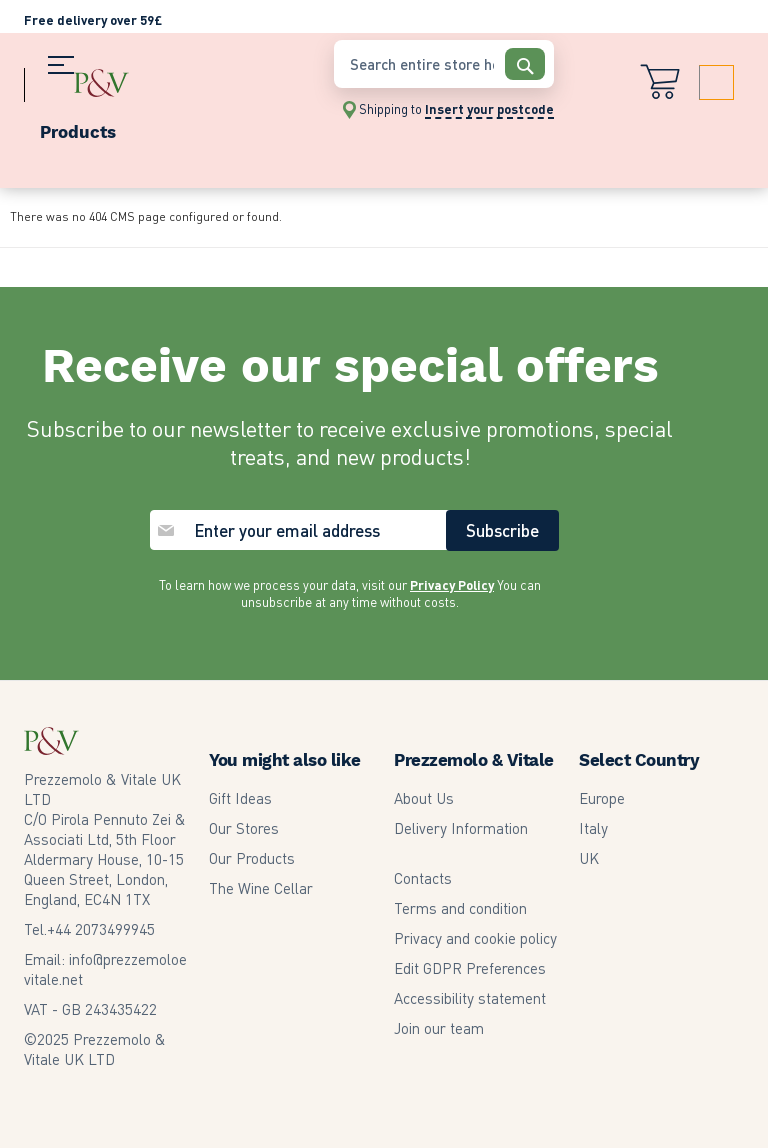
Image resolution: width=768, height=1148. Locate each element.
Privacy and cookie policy (475, 935)
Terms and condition (460, 905)
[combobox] (444, 64)
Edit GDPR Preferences (470, 965)
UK (589, 855)
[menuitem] (169, 124)
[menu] (169, 124)
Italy (593, 825)
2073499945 (101, 926)
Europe (602, 795)
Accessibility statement (470, 995)
